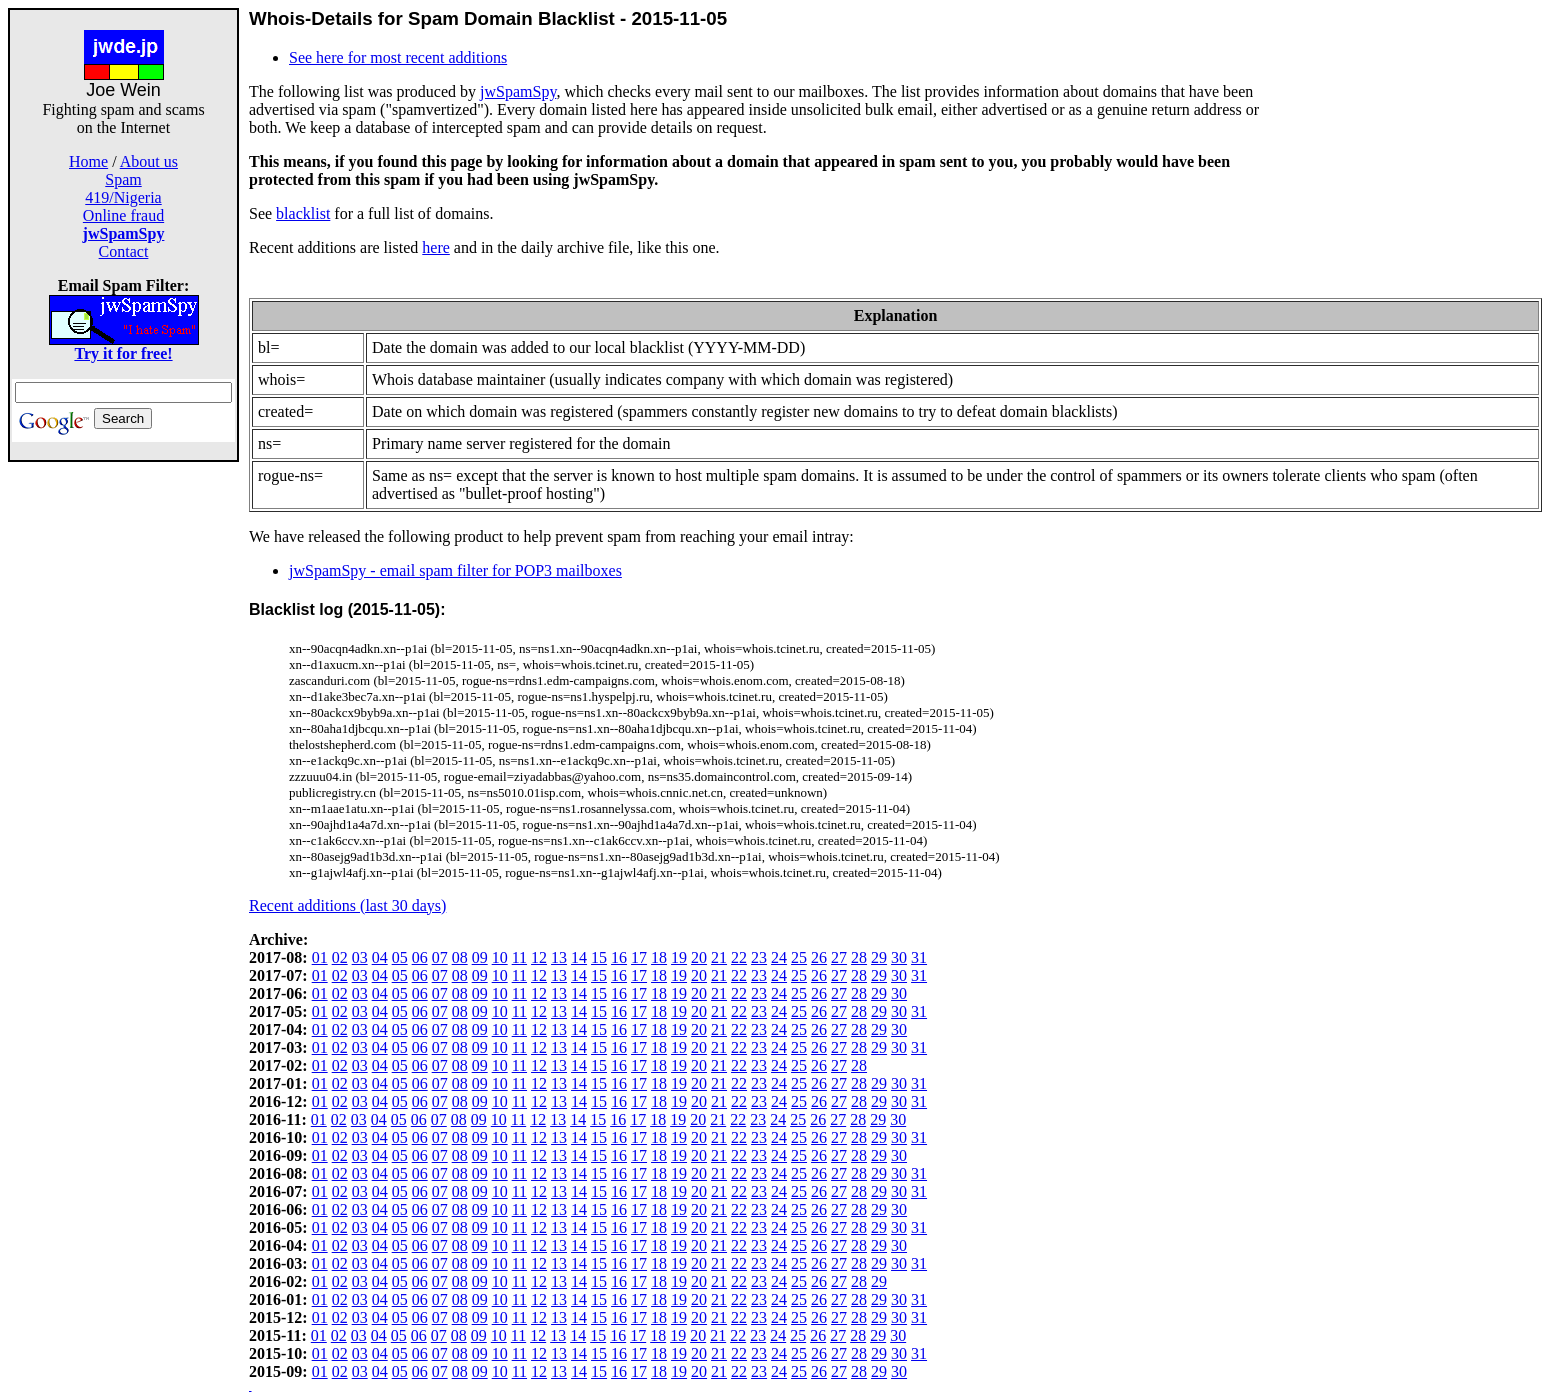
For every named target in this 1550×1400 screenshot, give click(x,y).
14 (579, 957)
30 (899, 957)
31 (919, 957)
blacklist (303, 213)
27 (839, 957)
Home (88, 161)
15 (599, 957)
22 (739, 957)
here (436, 247)
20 (699, 957)
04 (380, 957)
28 (859, 957)
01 (320, 957)
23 (759, 957)
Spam (123, 179)
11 (519, 957)
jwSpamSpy (518, 91)
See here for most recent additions (398, 57)
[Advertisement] (124, 762)
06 (420, 957)
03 (360, 957)
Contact (124, 251)
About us (149, 161)
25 (799, 957)
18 (659, 957)
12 (539, 957)
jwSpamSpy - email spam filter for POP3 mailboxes (455, 570)
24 (779, 957)
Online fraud (123, 215)
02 (340, 957)
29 (879, 957)
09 (480, 957)
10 (500, 957)
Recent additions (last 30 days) (347, 905)
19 (679, 957)
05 (400, 957)
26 (819, 957)
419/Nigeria (123, 197)
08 (460, 957)
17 (639, 957)
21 (719, 957)
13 (559, 957)
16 (619, 957)
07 (440, 957)
